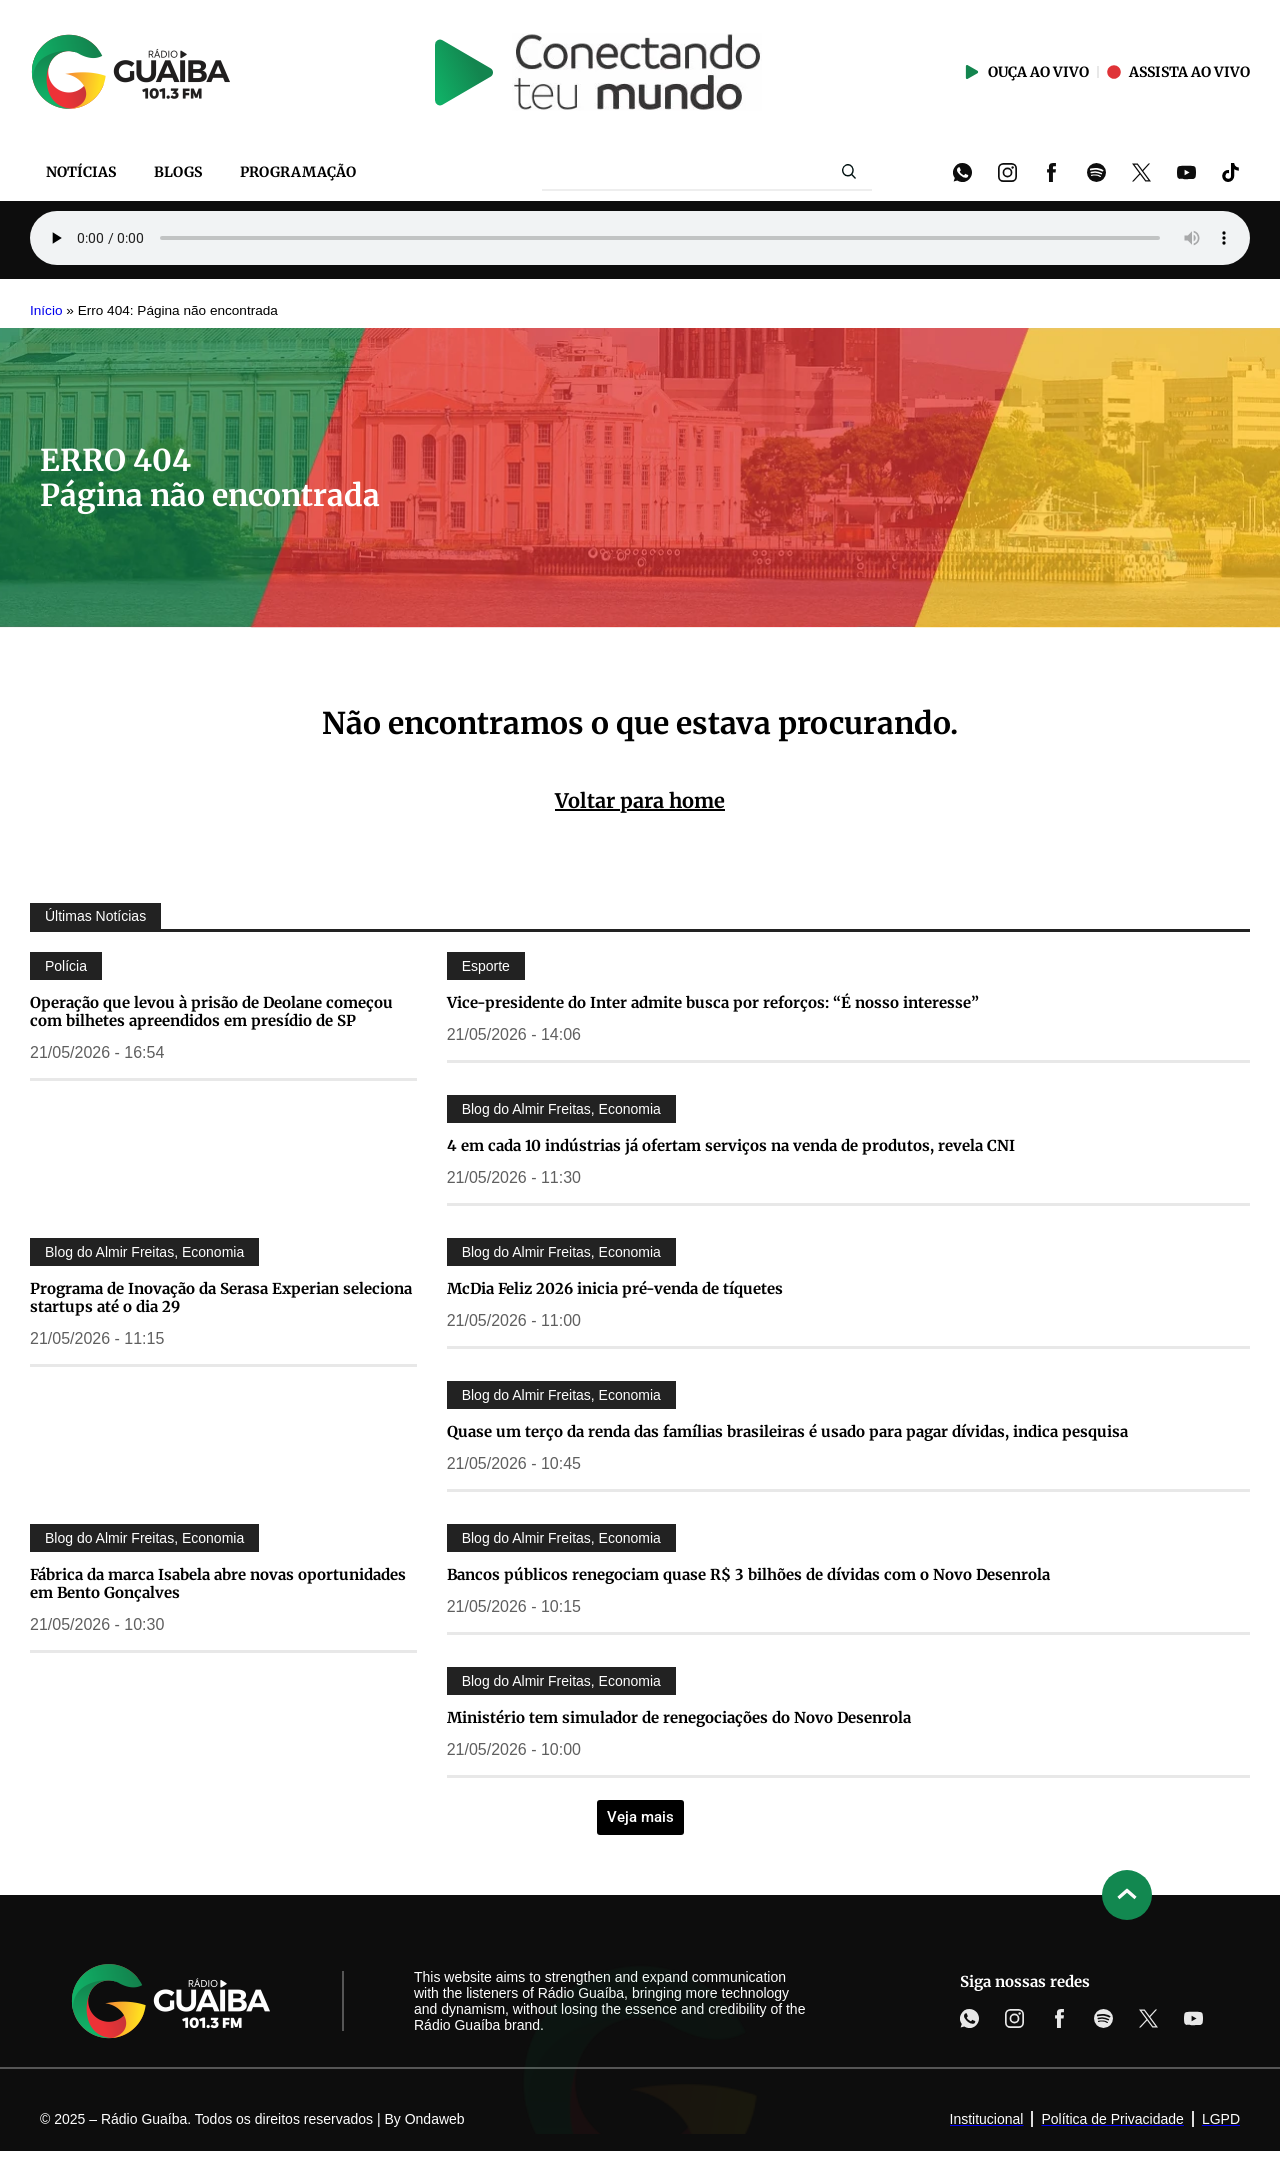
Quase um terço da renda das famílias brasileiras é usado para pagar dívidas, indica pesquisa (787, 1431)
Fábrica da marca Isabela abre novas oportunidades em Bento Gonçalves (218, 1583)
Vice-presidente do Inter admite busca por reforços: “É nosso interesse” (713, 1002)
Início (46, 310)
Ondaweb (435, 2119)
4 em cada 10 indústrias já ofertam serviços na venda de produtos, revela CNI (731, 1145)
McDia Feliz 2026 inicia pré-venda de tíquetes (615, 1288)
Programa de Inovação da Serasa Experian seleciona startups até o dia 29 (221, 1297)
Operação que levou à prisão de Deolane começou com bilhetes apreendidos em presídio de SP (211, 1011)
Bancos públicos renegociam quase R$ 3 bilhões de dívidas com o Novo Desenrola (748, 1574)
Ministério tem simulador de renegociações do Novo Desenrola (679, 1717)
